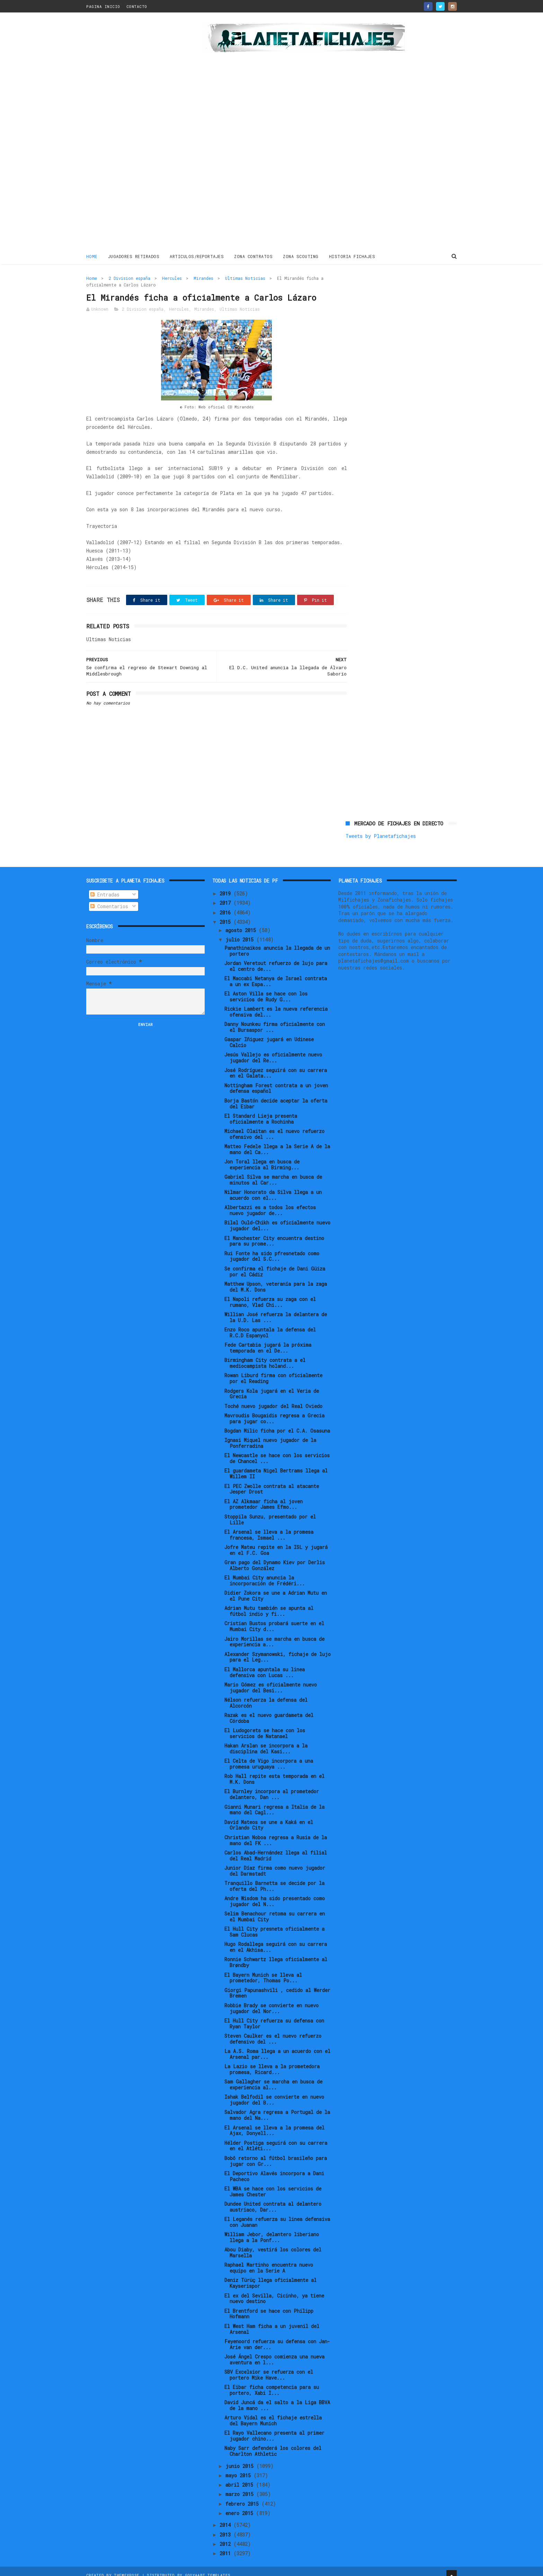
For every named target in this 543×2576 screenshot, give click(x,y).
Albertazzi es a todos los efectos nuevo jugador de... (270, 1203)
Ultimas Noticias (245, 278)
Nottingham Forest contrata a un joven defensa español (276, 1081)
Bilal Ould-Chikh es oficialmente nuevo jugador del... (277, 1218)
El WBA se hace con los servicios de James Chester (272, 2184)
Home (92, 256)
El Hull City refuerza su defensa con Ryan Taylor (274, 2016)
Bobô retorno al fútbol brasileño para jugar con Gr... (275, 2154)
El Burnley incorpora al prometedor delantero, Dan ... (271, 1787)
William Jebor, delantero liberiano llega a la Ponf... (271, 2230)
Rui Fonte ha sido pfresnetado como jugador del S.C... (271, 1249)
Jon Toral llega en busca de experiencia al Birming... (262, 1157)
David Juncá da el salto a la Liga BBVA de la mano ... (277, 2398)
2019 (226, 886)
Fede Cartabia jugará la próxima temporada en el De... (267, 1341)
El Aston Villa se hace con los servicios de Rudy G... (266, 989)
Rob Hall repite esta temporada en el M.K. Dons (274, 1772)
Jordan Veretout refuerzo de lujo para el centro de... (275, 959)
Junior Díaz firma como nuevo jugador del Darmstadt (274, 1863)
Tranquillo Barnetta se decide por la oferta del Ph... (274, 1879)
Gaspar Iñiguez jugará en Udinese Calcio (269, 1035)
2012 (226, 2536)
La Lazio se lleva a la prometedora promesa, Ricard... (272, 2062)
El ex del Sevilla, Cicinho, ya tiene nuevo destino (274, 2291)
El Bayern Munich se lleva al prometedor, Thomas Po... (263, 1970)
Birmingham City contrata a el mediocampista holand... (264, 1356)
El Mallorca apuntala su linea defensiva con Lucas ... (264, 1665)
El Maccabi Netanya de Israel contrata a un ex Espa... (275, 974)
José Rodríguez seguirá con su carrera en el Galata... (275, 1066)
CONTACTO (136, 6)
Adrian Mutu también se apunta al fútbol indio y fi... (268, 1604)
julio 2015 (240, 932)
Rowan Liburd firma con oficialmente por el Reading (273, 1371)
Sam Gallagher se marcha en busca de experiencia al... (273, 2077)
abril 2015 (240, 2478)
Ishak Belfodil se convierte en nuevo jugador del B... (274, 2093)
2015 (226, 914)
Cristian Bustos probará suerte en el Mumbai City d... (274, 1619)
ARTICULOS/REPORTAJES (197, 256)
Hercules (172, 278)
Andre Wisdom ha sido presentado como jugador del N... (274, 1894)
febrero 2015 (243, 2496)
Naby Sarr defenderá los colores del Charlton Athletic (272, 2444)
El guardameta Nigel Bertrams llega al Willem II (276, 1466)
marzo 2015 (240, 2487)
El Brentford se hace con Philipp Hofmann (268, 2306)
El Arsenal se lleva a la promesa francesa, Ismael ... (268, 1527)
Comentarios (109, 899)
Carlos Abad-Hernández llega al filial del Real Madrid (275, 1848)
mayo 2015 (239, 2468)
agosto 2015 (242, 923)
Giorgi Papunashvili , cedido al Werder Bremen (277, 1986)
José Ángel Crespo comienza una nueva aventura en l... (274, 2352)
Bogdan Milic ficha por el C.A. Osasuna (277, 1423)
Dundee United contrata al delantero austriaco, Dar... (272, 2199)
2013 (226, 2527)
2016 (226, 905)
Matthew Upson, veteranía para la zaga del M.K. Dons (275, 1279)
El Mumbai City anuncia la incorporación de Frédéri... (264, 1573)
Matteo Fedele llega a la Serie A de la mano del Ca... (277, 1142)
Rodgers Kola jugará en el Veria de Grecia (271, 1386)
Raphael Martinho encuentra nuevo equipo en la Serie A (268, 2261)
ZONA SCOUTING (301, 256)
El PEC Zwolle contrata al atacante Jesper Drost (271, 1482)
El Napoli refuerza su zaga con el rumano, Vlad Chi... (270, 1295)
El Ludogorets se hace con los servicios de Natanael (264, 1726)
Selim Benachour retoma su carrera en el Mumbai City (274, 1909)
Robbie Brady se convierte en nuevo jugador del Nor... (271, 2001)
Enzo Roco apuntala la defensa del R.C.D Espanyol (270, 1325)
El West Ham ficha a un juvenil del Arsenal (271, 2322)
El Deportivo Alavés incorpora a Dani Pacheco (274, 2169)
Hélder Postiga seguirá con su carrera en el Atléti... (275, 2138)
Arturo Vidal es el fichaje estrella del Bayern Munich (273, 2413)
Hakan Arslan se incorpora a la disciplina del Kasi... (266, 1741)
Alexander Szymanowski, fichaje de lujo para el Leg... (277, 1650)
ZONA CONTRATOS (253, 256)
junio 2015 (240, 2458)
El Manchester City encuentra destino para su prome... (274, 1234)
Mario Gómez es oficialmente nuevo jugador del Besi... (270, 1680)
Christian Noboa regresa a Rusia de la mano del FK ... (275, 1833)
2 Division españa (129, 278)
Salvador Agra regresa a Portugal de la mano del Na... (277, 2108)
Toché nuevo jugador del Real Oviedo (273, 1399)
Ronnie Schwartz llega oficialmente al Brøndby (275, 1955)
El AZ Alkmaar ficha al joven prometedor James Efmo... (263, 1497)
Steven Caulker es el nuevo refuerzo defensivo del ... (272, 2031)
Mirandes (203, 278)
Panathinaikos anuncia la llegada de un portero (277, 943)
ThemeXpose (126, 2567)
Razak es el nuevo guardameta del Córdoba (268, 1711)
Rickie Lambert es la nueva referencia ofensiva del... (276, 1005)
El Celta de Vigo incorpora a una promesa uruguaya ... (268, 1757)
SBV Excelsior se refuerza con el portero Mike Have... (268, 2367)
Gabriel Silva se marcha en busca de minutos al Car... (273, 1173)
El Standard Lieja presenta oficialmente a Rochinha (260, 1111)
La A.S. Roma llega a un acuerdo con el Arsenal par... (277, 2047)
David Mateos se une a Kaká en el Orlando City (268, 1818)
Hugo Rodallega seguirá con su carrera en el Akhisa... (275, 1940)
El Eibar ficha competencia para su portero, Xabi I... (271, 2382)
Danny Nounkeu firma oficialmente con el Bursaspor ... (274, 1020)
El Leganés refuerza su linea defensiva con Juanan (277, 2214)
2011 (226, 2546)
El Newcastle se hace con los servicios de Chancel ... (277, 1451)
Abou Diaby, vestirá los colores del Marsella (272, 2245)
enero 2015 (240, 2506)
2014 (226, 2518)
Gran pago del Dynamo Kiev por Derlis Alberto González (274, 1558)
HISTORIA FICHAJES (352, 256)
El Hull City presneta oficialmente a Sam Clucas (274, 1925)
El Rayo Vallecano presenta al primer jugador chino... (274, 2429)
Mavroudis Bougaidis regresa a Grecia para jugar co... (274, 1411)
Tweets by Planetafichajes (381, 293)
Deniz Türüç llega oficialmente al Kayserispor (270, 2276)
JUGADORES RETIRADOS (134, 256)
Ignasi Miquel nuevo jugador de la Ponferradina (270, 1436)
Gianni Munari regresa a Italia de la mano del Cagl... (274, 1802)
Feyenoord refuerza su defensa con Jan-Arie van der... (277, 2337)
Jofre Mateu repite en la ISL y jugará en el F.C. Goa (276, 1543)
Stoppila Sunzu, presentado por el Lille (270, 1512)
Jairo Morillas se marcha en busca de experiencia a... (274, 1634)
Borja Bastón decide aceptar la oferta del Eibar (275, 1096)
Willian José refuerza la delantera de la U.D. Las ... (275, 1310)
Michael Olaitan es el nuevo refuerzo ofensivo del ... (274, 1127)
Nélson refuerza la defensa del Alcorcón (266, 1695)
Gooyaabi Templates (207, 2567)
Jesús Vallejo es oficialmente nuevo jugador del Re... (273, 1050)
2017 (226, 896)
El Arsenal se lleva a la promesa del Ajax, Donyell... (274, 2123)
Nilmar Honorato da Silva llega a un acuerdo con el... (273, 1188)
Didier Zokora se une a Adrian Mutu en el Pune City (275, 1589)
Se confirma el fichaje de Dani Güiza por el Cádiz (274, 1264)
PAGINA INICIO (103, 6)
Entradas (104, 887)
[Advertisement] (135, 133)
